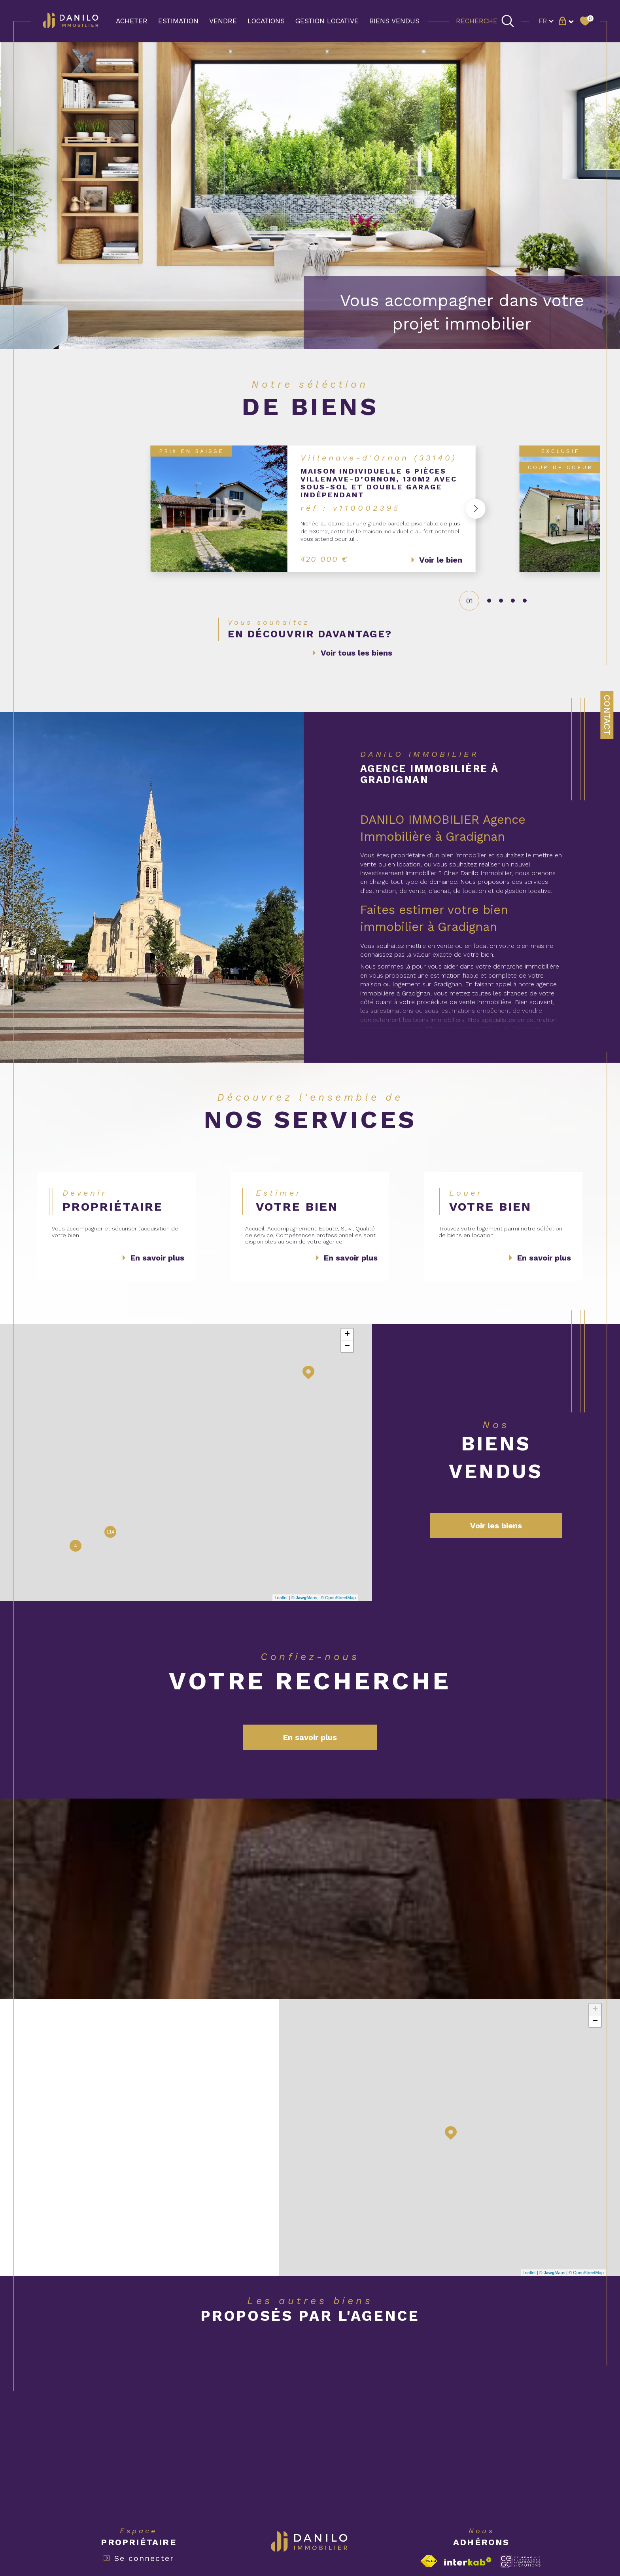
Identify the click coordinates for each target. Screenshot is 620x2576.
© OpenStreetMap (338, 1597)
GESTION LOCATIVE (327, 21)
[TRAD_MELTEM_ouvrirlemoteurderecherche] (485, 21)
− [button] (347, 1347)
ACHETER (131, 21)
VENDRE (223, 21)
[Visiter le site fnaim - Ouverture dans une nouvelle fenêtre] (428, 2561)
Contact (607, 715)
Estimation (178, 21)
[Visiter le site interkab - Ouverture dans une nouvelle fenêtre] (467, 2562)
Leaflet (280, 1597)
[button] (470, 509)
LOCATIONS (266, 21)
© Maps (304, 1597)
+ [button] (347, 1335)
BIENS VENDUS (394, 21)
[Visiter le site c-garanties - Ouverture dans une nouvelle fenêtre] (520, 2561)
